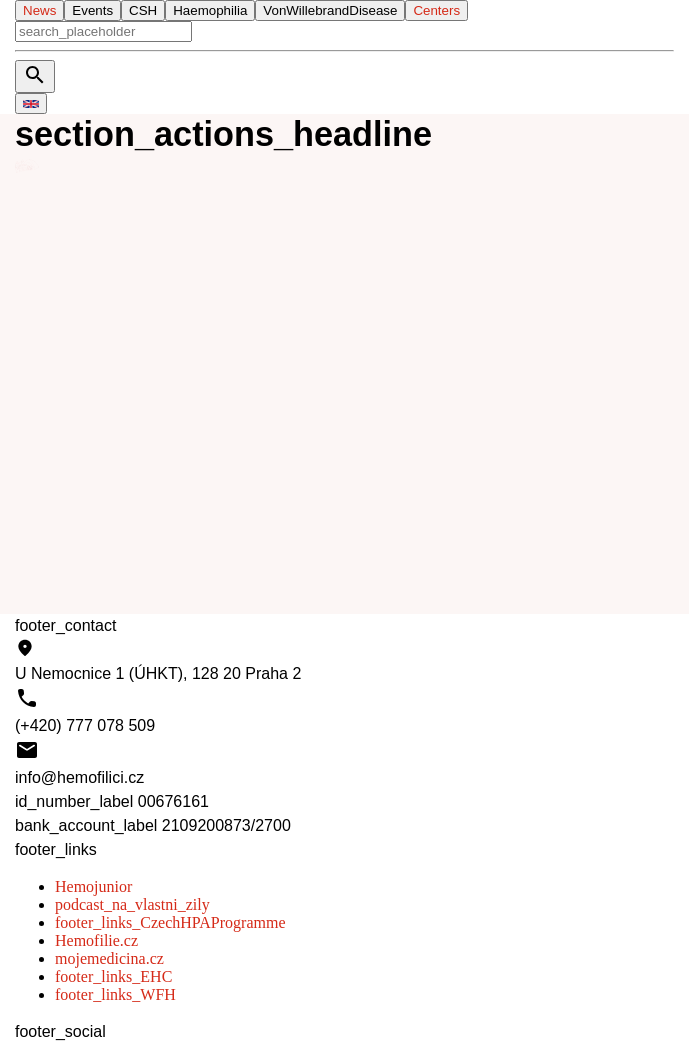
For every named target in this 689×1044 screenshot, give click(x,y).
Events (92, 10)
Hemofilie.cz (96, 940)
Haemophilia (210, 10)
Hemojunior (93, 886)
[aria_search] (103, 31)
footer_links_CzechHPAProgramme (170, 922)
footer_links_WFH (115, 994)
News (39, 10)
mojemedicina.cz (109, 958)
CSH (143, 10)
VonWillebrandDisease (330, 10)
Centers (436, 10)
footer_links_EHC (113, 976)
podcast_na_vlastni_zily (132, 904)
